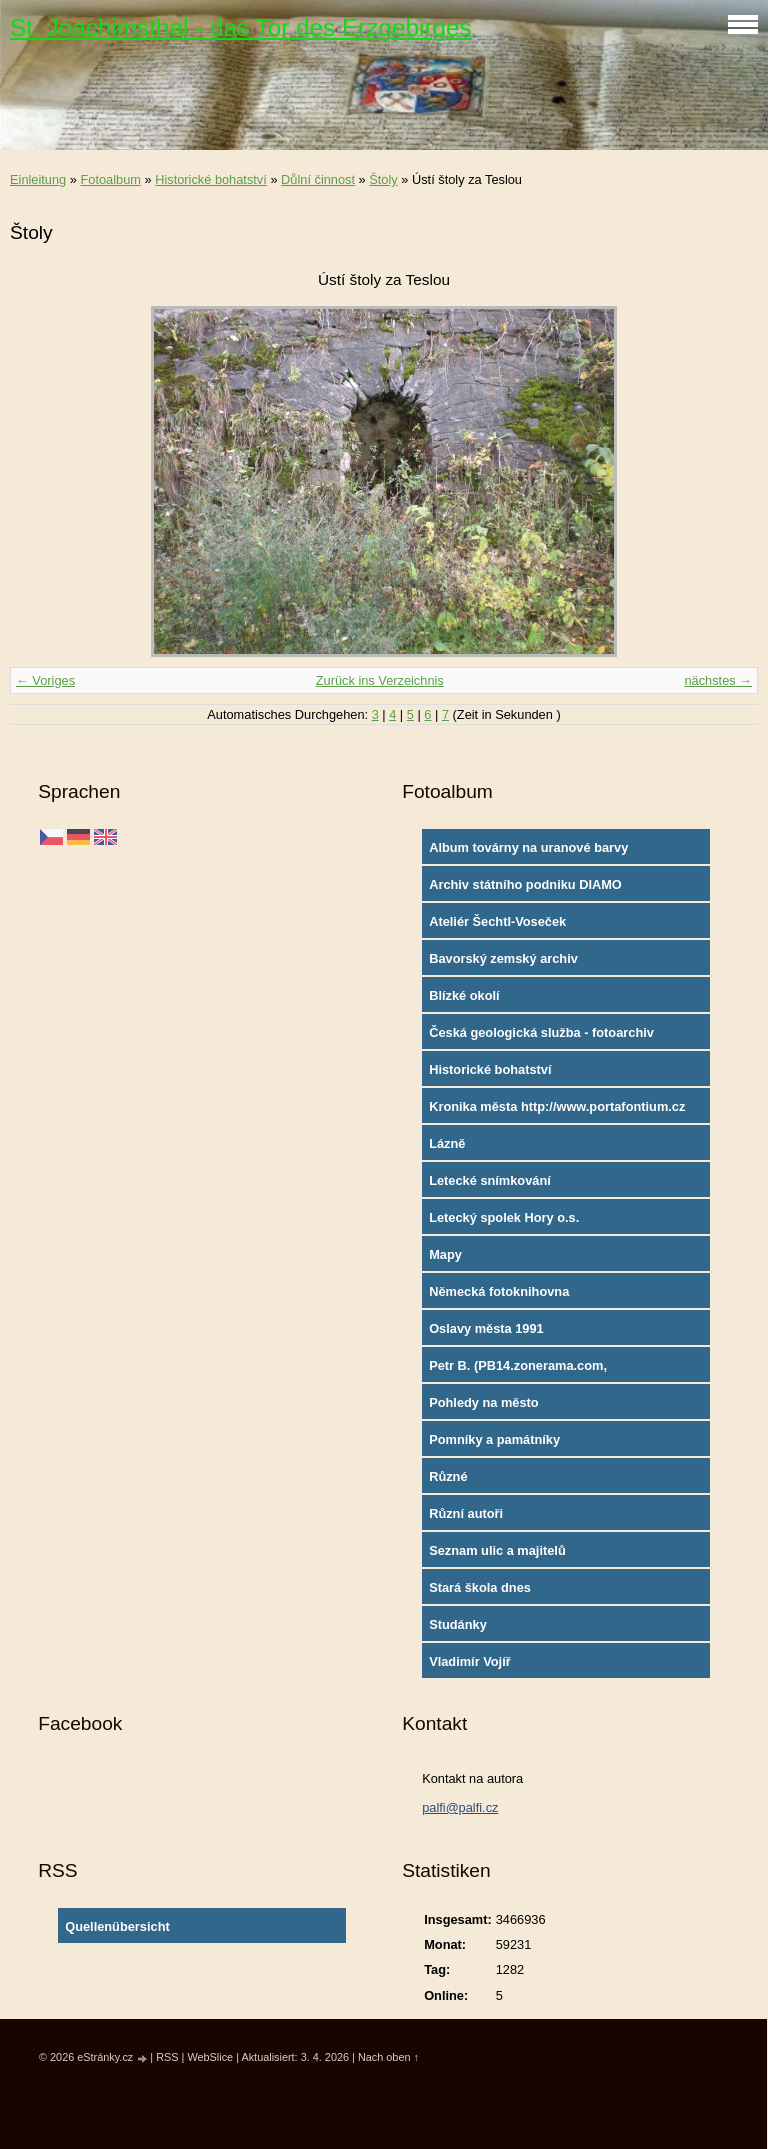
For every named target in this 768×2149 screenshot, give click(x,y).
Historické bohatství (211, 179)
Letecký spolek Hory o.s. (504, 1217)
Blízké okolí (464, 995)
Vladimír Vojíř (470, 1661)
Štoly (383, 179)
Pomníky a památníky (494, 1439)
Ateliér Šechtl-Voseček (497, 921)
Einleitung (38, 179)
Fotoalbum (110, 179)
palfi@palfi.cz (460, 1807)
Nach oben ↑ (388, 2057)
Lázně (447, 1143)
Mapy (445, 1254)
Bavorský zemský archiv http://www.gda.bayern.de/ (508, 963)
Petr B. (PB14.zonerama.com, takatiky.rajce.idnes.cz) (518, 1370)
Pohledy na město (484, 1402)
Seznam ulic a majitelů (497, 1550)
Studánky (458, 1624)
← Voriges (45, 680)
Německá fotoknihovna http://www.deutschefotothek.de (526, 1296)
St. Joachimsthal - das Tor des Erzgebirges (241, 27)
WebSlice (210, 2057)
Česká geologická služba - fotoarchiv (541, 1032)
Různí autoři (466, 1513)
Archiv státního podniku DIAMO (525, 884)
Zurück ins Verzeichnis (380, 680)
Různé (448, 1476)
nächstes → (718, 680)
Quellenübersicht (117, 1926)
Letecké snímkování (490, 1180)
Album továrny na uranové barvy (528, 847)
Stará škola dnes (480, 1587)
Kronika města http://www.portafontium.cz (557, 1106)
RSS (167, 2057)
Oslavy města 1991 (486, 1328)
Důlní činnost (318, 179)
